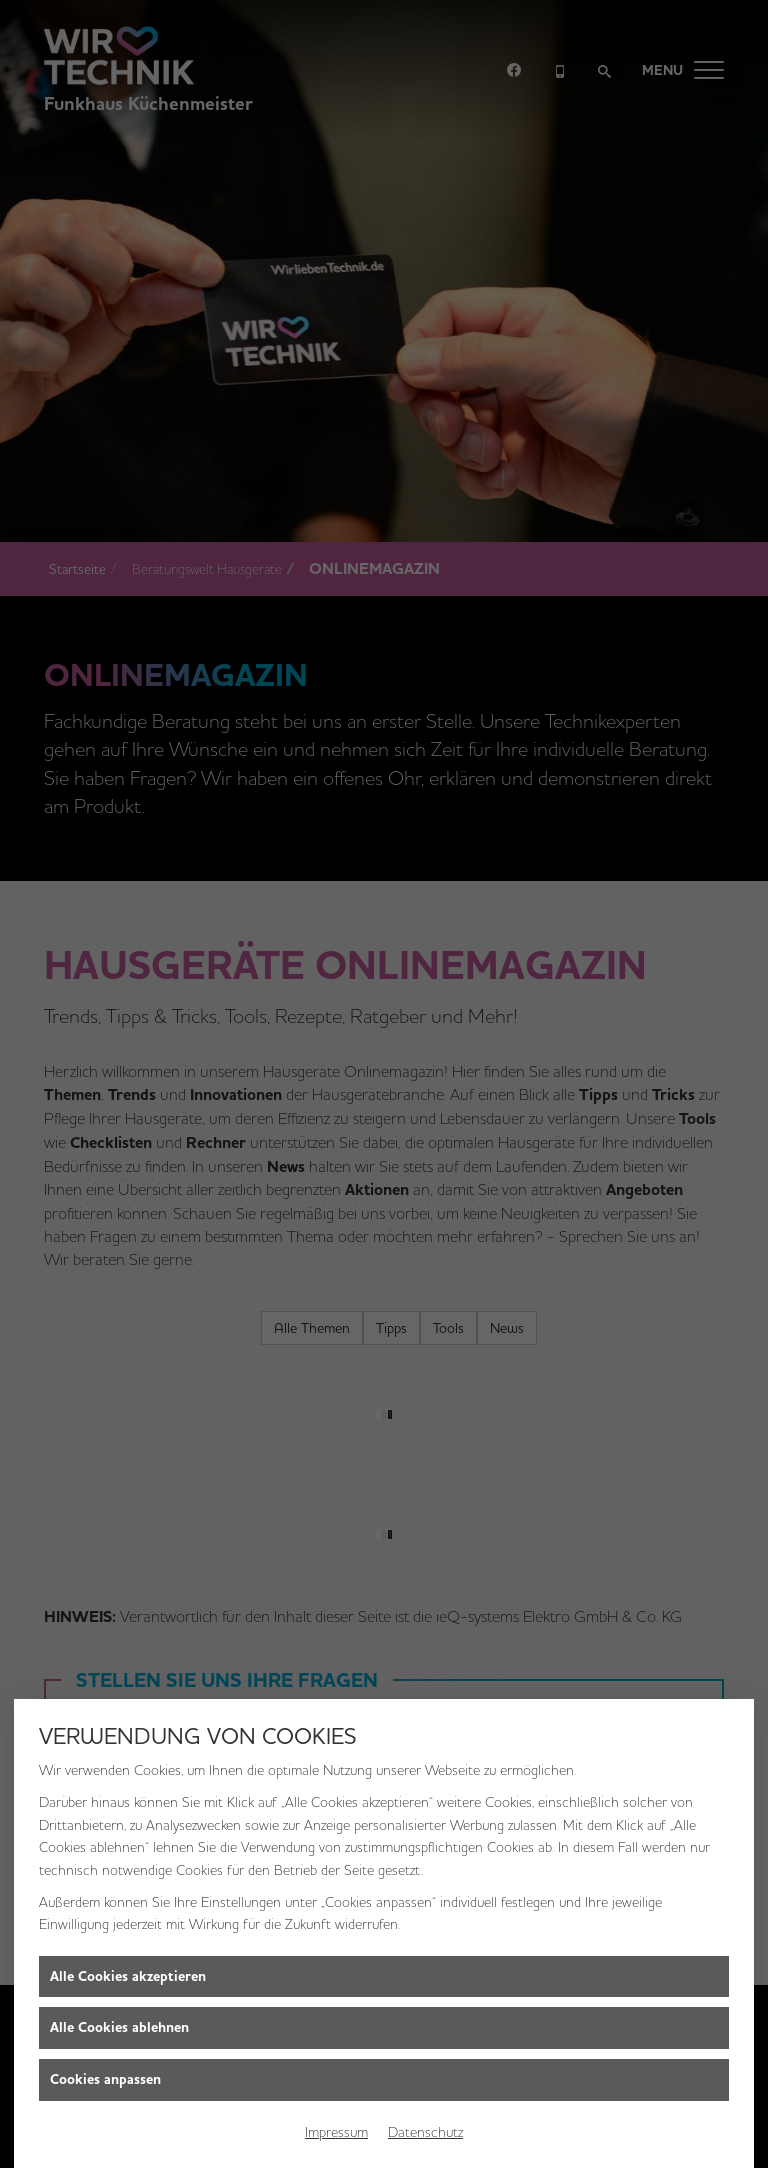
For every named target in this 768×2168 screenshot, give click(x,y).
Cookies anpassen (105, 2079)
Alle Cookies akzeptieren (128, 1976)
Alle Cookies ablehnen (119, 2027)
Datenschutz (425, 2132)
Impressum (336, 2132)
